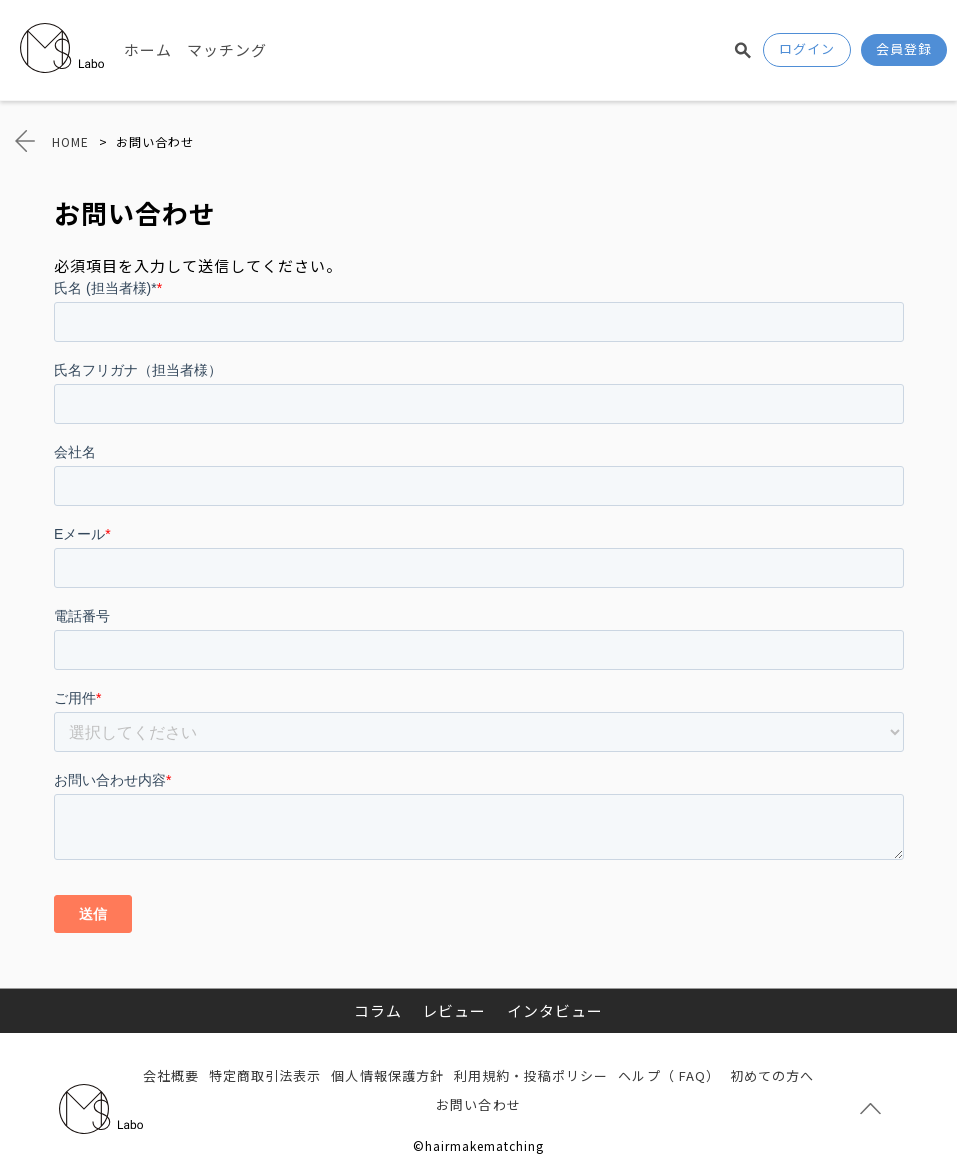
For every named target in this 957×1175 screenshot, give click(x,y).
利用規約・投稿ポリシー (531, 1075)
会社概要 (171, 1075)
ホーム (148, 49)
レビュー (454, 1010)
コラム (378, 1010)
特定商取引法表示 (265, 1075)
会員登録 (904, 48)
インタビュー (555, 1010)
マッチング (227, 49)
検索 (743, 50)
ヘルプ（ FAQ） (668, 1075)
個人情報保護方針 (387, 1075)
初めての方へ (772, 1075)
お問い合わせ (478, 1104)
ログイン (807, 48)
